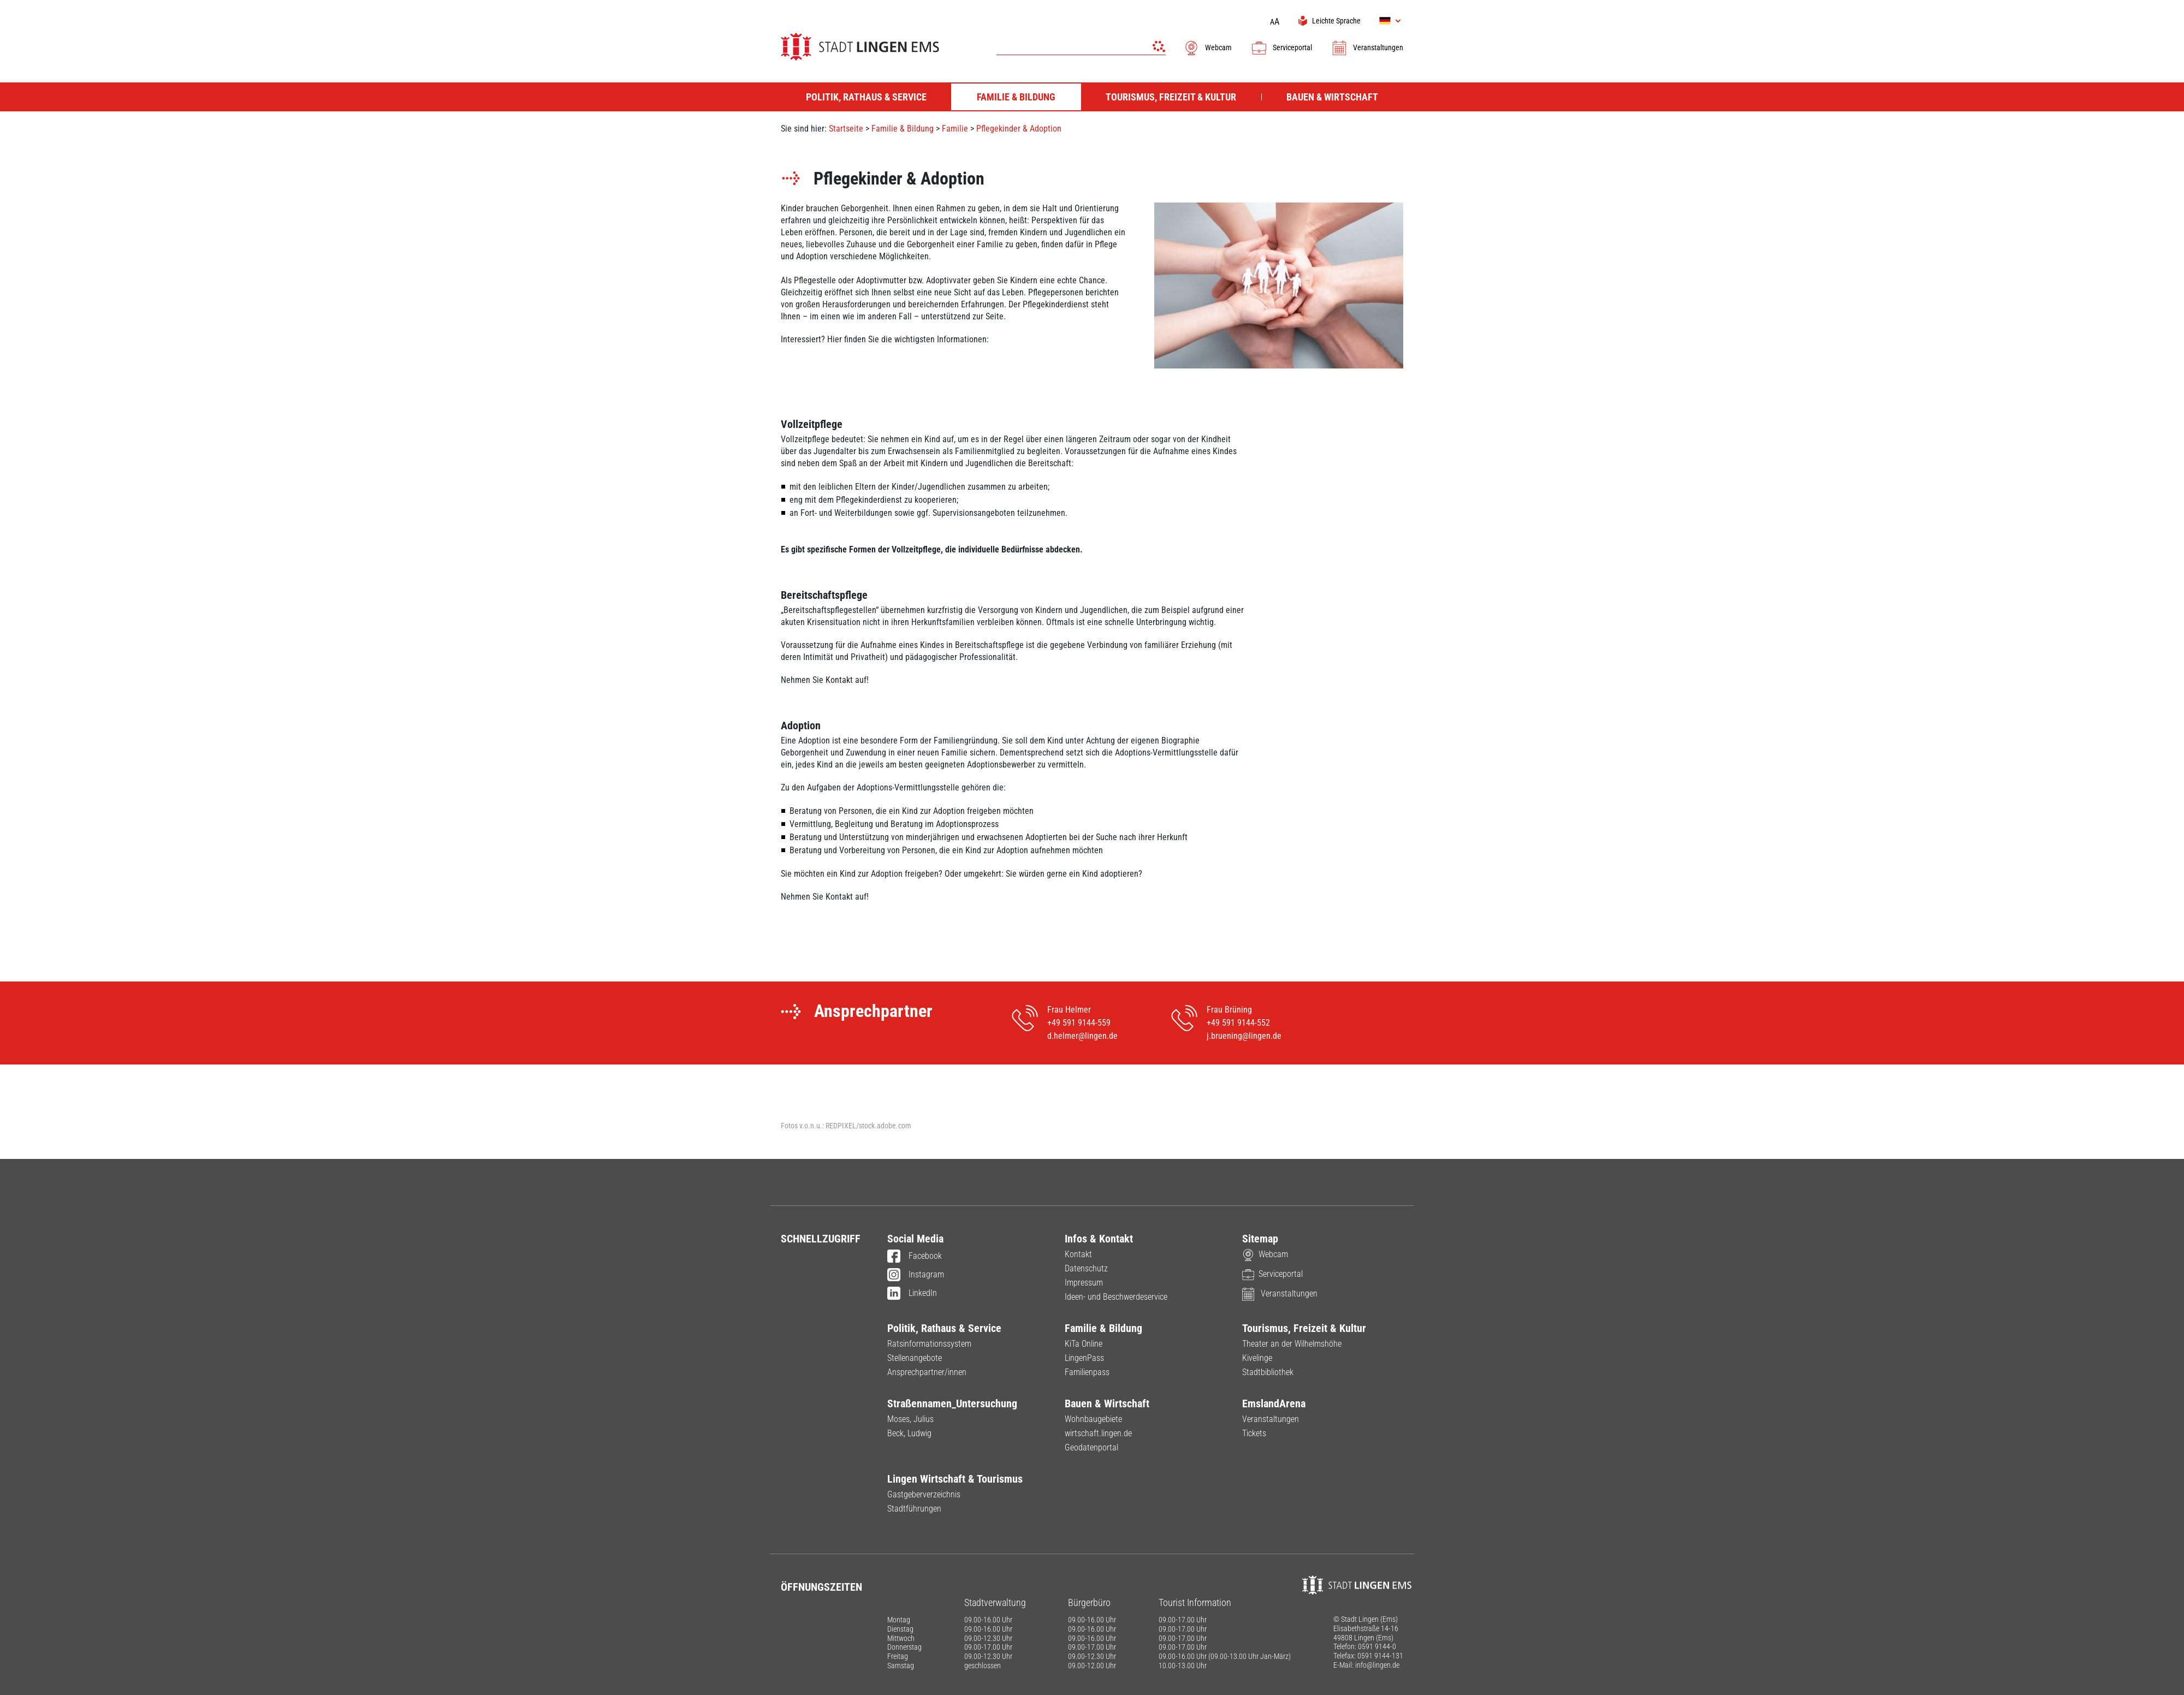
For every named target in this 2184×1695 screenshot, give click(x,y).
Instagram (915, 1275)
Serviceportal (1281, 47)
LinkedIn (912, 1294)
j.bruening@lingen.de (1244, 1036)
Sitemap (1260, 1238)
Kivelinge (1257, 1358)
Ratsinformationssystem (929, 1344)
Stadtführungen (914, 1508)
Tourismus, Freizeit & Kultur (1304, 1328)
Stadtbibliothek (1267, 1372)
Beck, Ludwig (909, 1433)
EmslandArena (1273, 1403)
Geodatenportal (1091, 1447)
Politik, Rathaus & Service (944, 1328)
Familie (956, 128)
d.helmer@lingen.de (1082, 1036)
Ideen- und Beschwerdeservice (1116, 1297)
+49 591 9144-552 (1238, 1023)
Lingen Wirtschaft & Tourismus (955, 1478)
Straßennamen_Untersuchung (952, 1403)
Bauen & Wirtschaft (1107, 1403)
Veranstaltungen (1367, 47)
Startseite (846, 128)
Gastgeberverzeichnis (923, 1494)
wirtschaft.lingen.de (1098, 1433)
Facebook (914, 1256)
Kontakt (1078, 1254)
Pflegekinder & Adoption (1018, 128)
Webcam (1207, 47)
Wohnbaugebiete (1093, 1419)
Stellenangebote (914, 1358)
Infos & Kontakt (1099, 1238)
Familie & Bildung (902, 128)
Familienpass (1087, 1372)
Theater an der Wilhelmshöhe (1292, 1344)
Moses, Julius (910, 1419)
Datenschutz (1086, 1268)
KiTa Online (1083, 1344)
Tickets (1254, 1433)
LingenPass (1084, 1358)
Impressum (1084, 1282)
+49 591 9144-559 (1079, 1023)
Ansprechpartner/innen (926, 1372)
